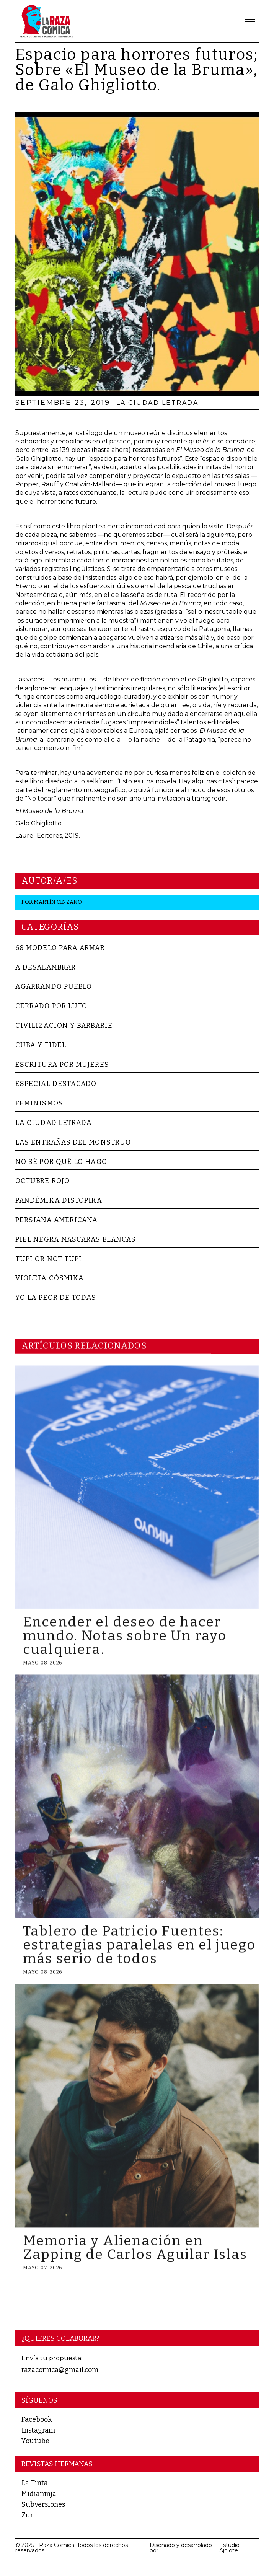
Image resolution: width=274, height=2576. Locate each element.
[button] (247, 21)
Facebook (36, 2419)
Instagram (38, 2430)
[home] (44, 21)
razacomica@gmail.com (59, 2369)
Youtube (35, 2440)
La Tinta (34, 2483)
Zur (27, 2515)
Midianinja (38, 2493)
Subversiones (43, 2504)
